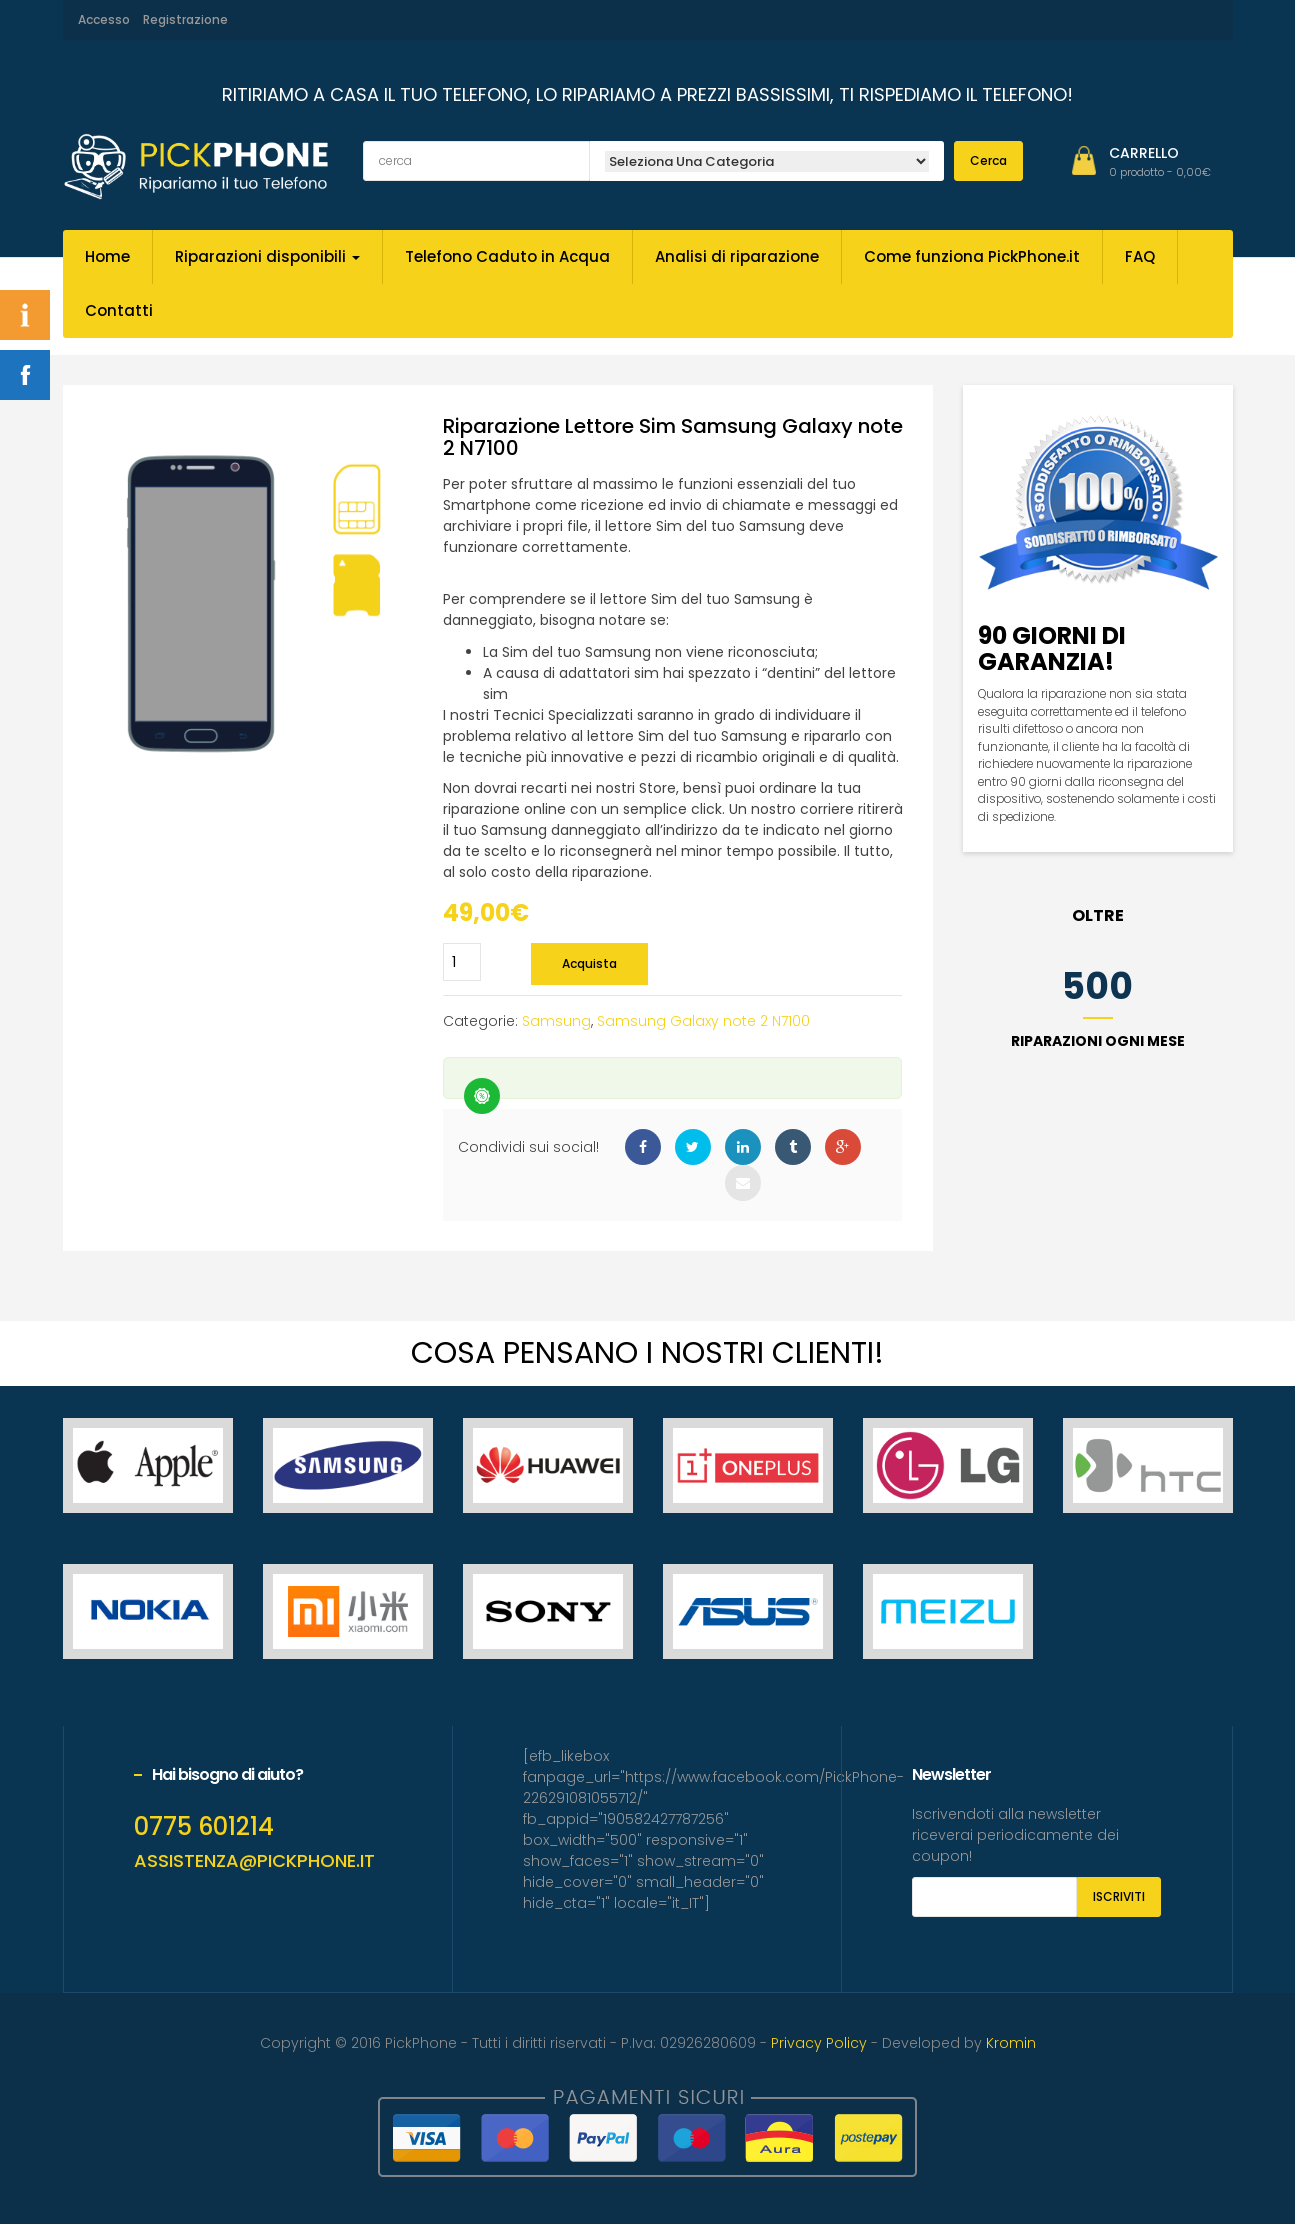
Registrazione (185, 19)
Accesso (104, 19)
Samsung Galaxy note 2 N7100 (703, 1021)
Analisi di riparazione (737, 256)
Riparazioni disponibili (267, 256)
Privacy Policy (819, 2043)
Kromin (1011, 2043)
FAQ (1140, 256)
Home (107, 256)
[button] (1160, 172)
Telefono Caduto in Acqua (507, 256)
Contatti (119, 310)
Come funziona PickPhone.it (972, 256)
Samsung (556, 1021)
